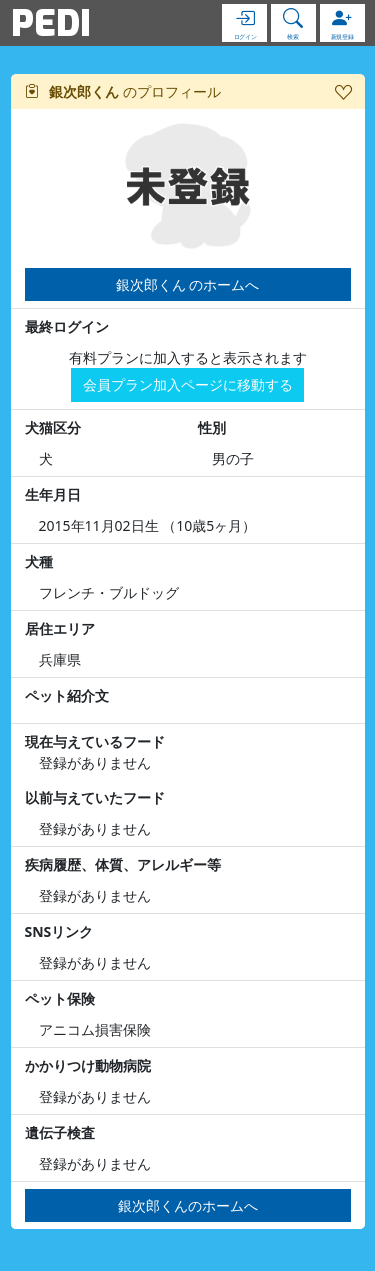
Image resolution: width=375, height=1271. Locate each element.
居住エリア (60, 628)
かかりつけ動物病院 (88, 1065)
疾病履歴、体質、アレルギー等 (123, 864)
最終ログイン (67, 326)
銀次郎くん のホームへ (188, 284)
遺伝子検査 (60, 1132)
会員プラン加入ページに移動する (188, 384)
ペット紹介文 (67, 695)
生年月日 (53, 494)
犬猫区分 (53, 427)
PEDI (51, 23)
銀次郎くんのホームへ (188, 1205)
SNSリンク (59, 931)
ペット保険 (60, 998)
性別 (212, 427)
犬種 (39, 561)
